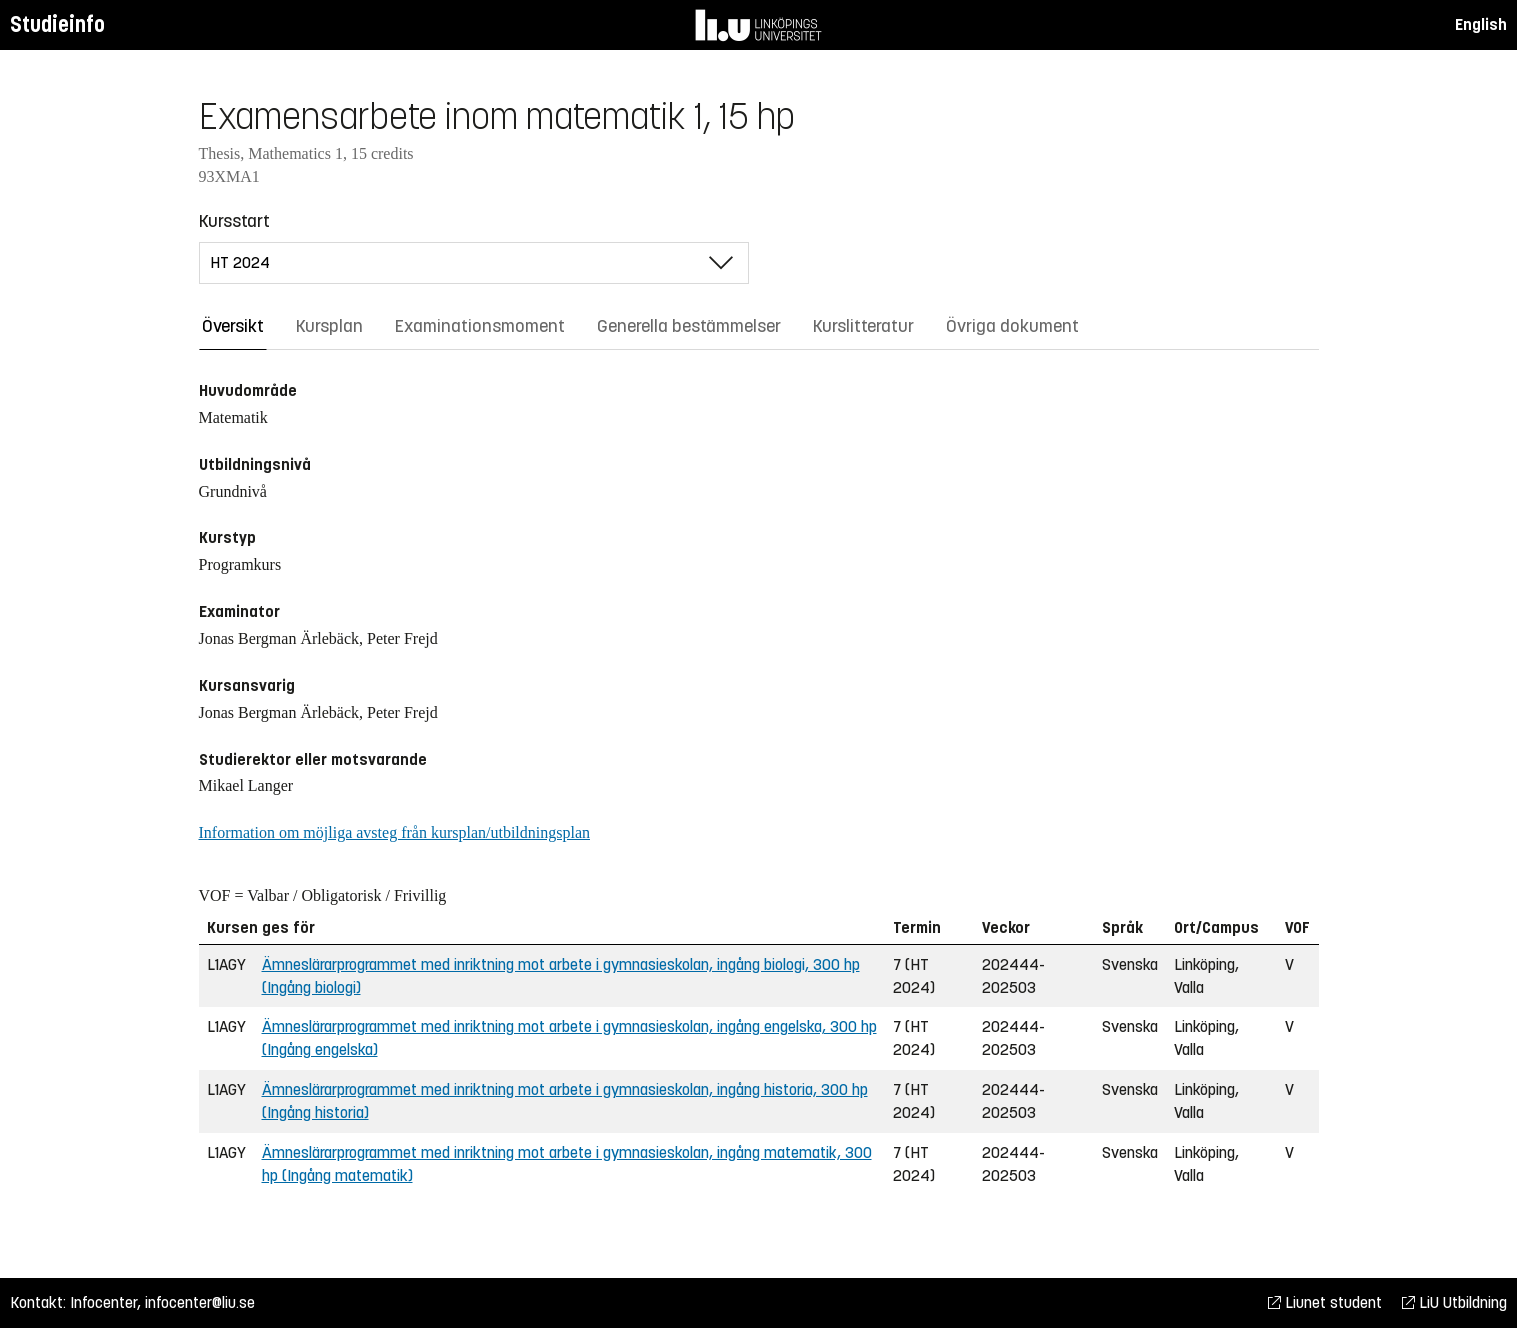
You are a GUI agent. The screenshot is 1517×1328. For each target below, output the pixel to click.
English (1481, 24)
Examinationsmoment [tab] (480, 326)
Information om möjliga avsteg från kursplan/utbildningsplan (394, 832)
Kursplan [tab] (329, 326)
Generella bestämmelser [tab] (689, 326)
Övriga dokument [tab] (1012, 326)
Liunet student (1325, 1302)
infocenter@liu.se (200, 1302)
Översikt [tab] (233, 326)
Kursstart (234, 221)
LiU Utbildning (1454, 1302)
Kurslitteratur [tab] (863, 326)
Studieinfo (57, 24)
